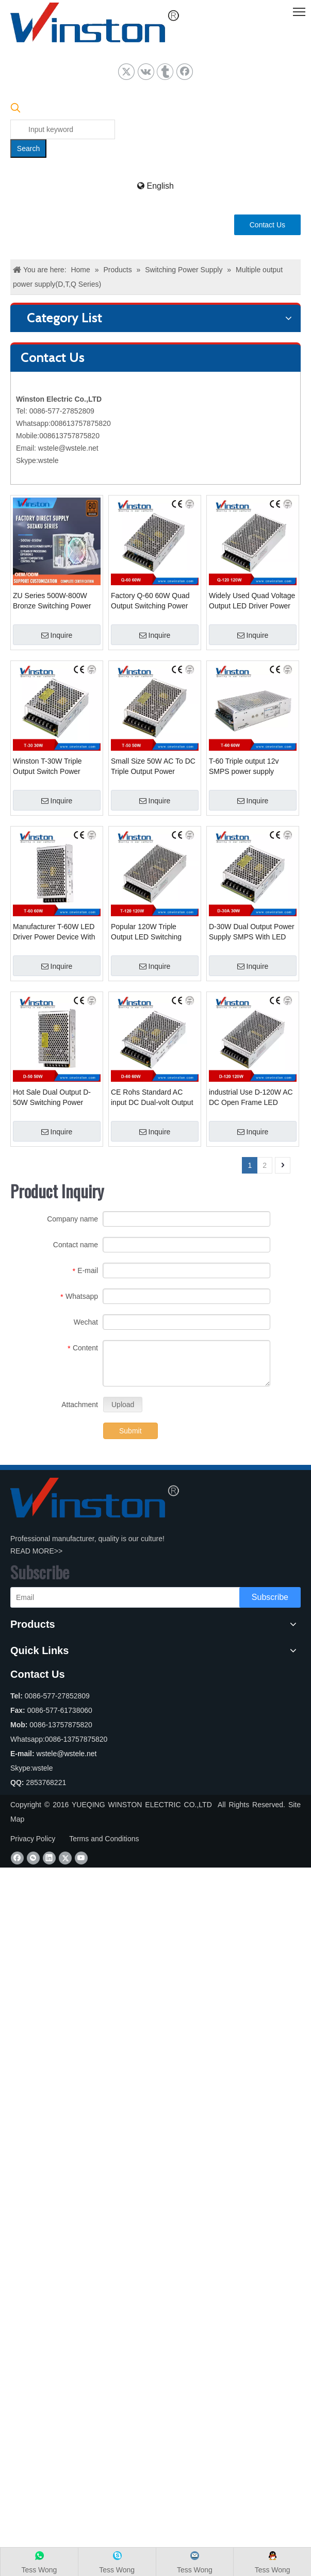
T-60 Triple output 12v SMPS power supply (244, 766)
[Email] (138, 1597)
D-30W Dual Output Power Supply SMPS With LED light (251, 932)
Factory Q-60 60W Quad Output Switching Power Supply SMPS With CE (150, 601)
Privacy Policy (32, 1839)
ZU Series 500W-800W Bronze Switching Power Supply (52, 601)
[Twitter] (65, 1858)
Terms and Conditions (104, 1839)
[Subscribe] (270, 1597)
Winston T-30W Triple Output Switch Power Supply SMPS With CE (49, 767)
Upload (122, 1404)
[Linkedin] (49, 1858)
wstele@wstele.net (68, 448)
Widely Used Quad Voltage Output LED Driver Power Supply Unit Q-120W (252, 601)
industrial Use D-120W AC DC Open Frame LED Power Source (251, 1098)
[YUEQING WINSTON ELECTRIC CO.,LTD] (94, 1497)
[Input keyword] (62, 129)
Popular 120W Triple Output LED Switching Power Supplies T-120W (149, 932)
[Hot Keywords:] (28, 148)
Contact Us (267, 225)
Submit (130, 1431)
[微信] (33, 1858)
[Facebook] (17, 1858)
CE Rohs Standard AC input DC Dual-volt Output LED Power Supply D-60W (153, 1098)
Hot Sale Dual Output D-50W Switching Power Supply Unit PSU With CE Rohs (54, 1098)
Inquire (57, 635)
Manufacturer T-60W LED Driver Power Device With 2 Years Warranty (54, 932)
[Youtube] (81, 1858)
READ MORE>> (36, 1551)
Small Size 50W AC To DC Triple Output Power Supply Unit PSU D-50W (153, 767)
